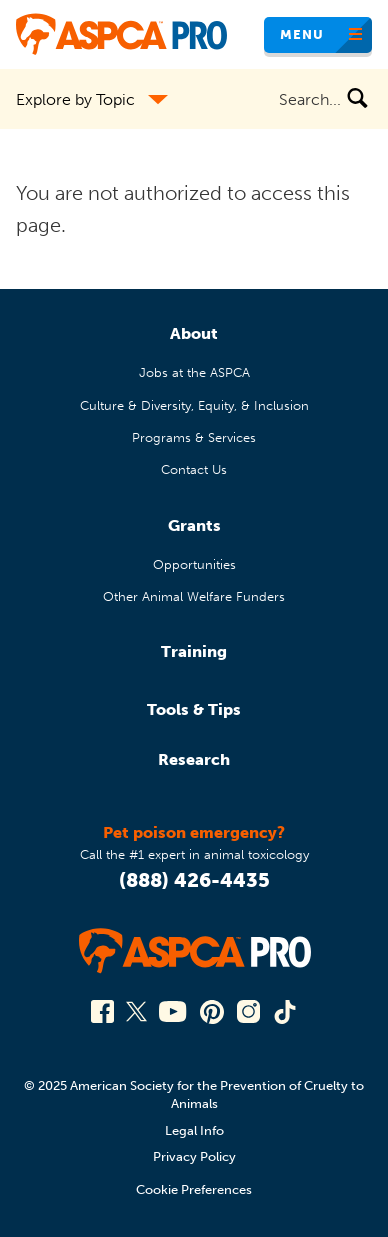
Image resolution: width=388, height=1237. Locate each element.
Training (194, 651)
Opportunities (194, 564)
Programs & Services (194, 437)
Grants (194, 525)
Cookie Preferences (194, 1189)
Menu (302, 34)
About (194, 333)
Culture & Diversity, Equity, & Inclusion (194, 405)
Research (194, 759)
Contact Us (194, 469)
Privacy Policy (194, 1156)
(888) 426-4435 (194, 880)
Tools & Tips (194, 709)
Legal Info (194, 1130)
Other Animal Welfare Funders (194, 596)
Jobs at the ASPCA (194, 372)
